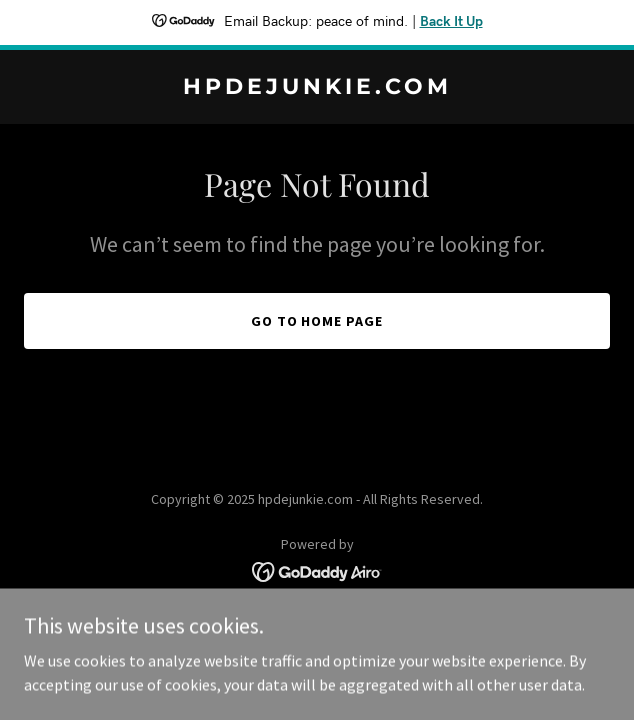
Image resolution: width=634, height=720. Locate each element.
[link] (317, 88)
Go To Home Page (317, 321)
